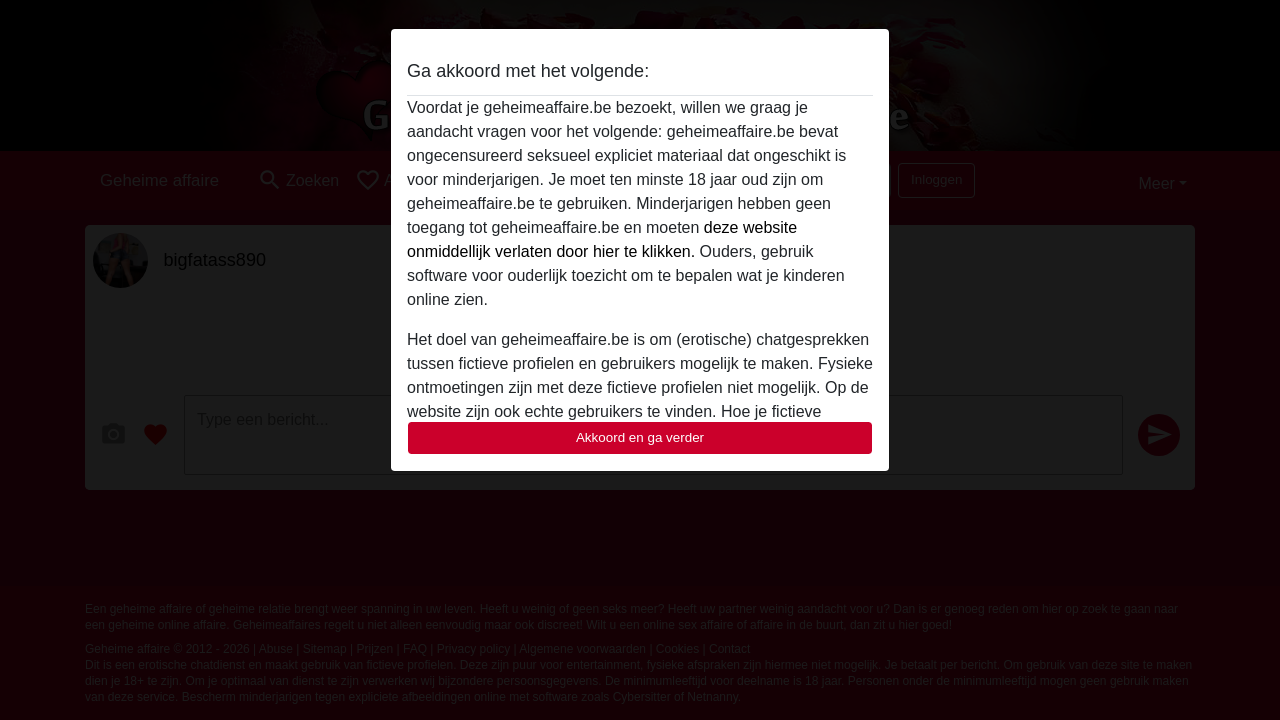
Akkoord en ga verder (640, 437)
